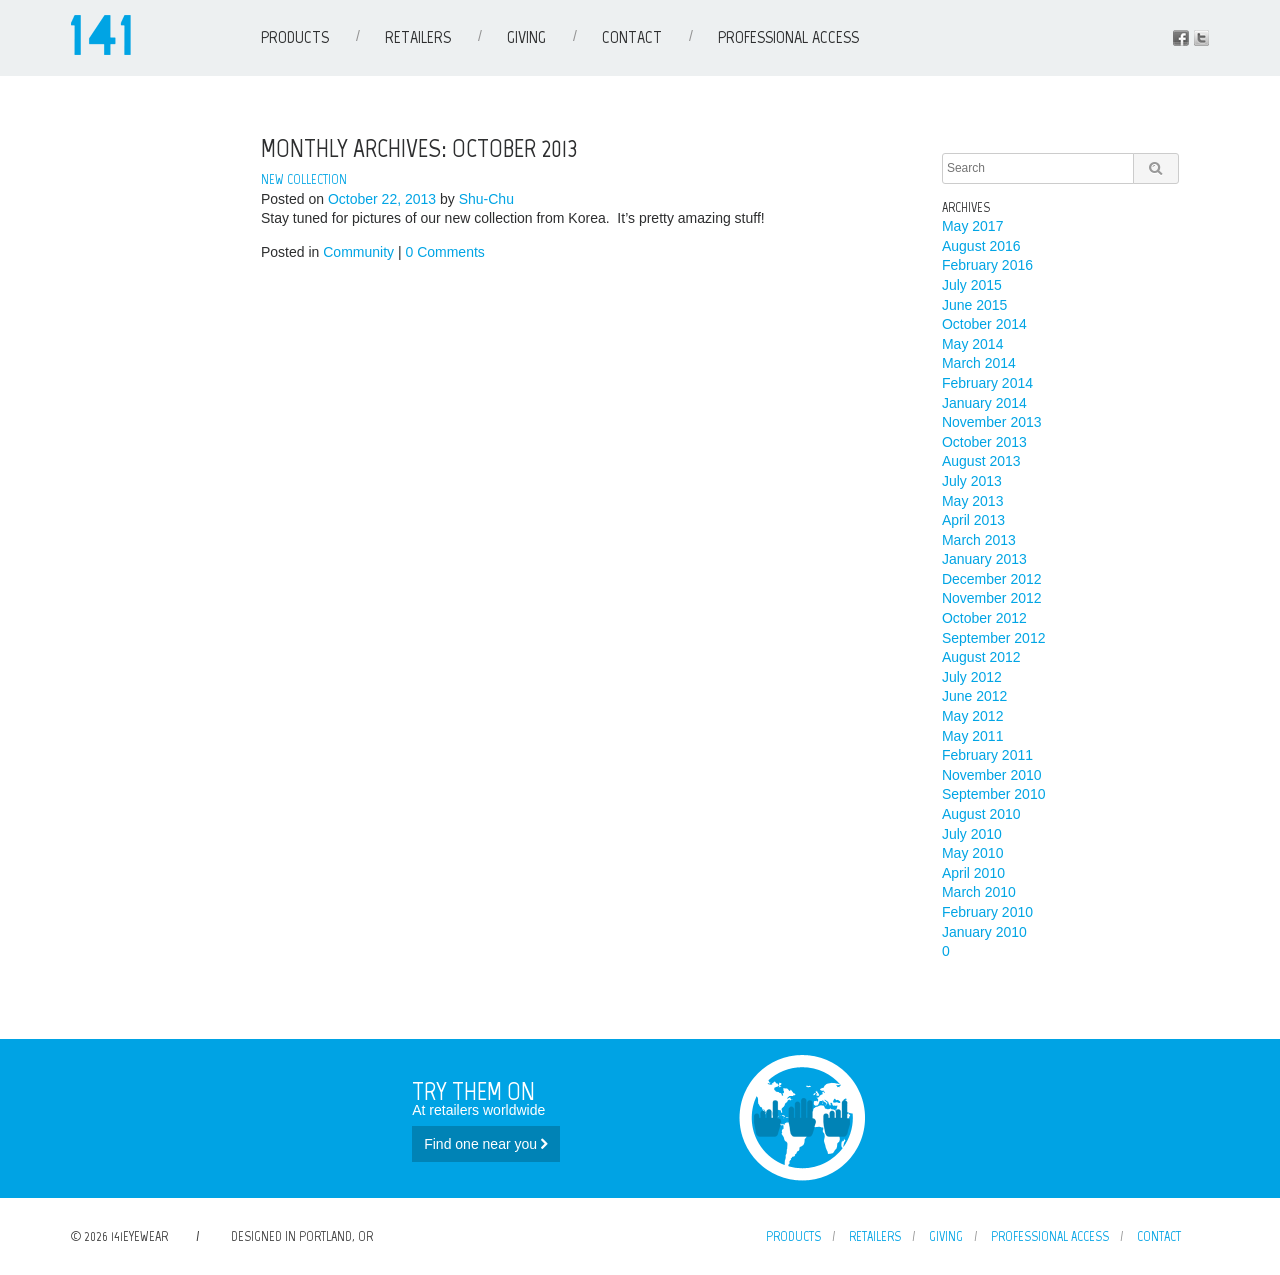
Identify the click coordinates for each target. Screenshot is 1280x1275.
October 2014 (984, 324)
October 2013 (984, 442)
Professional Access (788, 37)
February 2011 (987, 755)
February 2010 (987, 912)
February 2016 (987, 265)
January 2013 (984, 559)
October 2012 (984, 618)
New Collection (304, 179)
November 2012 (992, 598)
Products (295, 37)
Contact (632, 37)
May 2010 (972, 853)
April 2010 (973, 873)
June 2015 (974, 305)
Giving (526, 37)
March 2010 (979, 892)
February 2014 (987, 383)
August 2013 (981, 461)
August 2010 (981, 814)
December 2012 (992, 579)
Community (358, 252)
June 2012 (974, 696)
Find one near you (486, 1144)
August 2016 (981, 246)
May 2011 (972, 736)
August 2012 (981, 657)
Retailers (418, 37)
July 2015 (972, 285)
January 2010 (984, 932)
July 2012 (972, 677)
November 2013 (992, 422)
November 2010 (992, 775)
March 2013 (979, 540)
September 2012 (994, 638)
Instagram (1201, 38)
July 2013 (972, 481)
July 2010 (972, 834)
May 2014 (972, 344)
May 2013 (972, 501)
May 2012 (972, 716)
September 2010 (994, 794)
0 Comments (444, 252)
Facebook (1181, 38)
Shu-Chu (486, 199)
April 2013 (973, 520)
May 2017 (972, 226)
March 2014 (979, 363)
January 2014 (984, 403)
